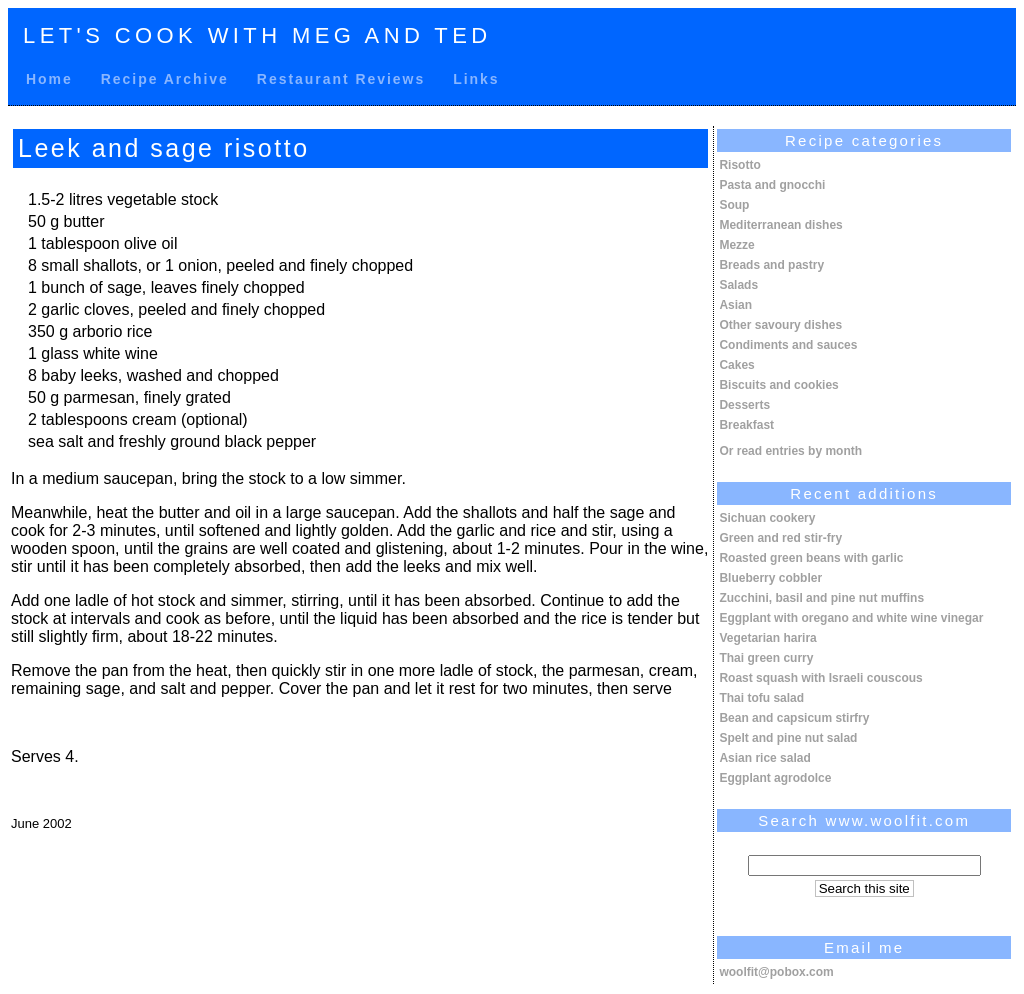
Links (476, 79)
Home (49, 79)
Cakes (736, 365)
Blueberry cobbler (770, 578)
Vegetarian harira (767, 638)
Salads (738, 285)
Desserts (744, 405)
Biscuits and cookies (778, 385)
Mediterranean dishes (780, 225)
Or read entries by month (790, 451)
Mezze (736, 245)
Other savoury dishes (780, 325)
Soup (734, 205)
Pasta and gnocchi (772, 185)
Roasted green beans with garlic (811, 558)
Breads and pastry (771, 265)
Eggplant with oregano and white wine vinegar (851, 618)
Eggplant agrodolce (775, 778)
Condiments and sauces (788, 345)
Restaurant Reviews (341, 79)
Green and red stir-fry (780, 538)
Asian (735, 305)
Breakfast (746, 425)
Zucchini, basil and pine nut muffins (821, 598)
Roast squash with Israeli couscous (820, 678)
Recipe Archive (165, 79)
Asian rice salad (764, 758)
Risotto (739, 165)
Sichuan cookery (767, 518)
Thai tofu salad (761, 698)
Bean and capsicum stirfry (794, 718)
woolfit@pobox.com (776, 972)
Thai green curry (766, 658)
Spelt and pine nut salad (788, 738)
